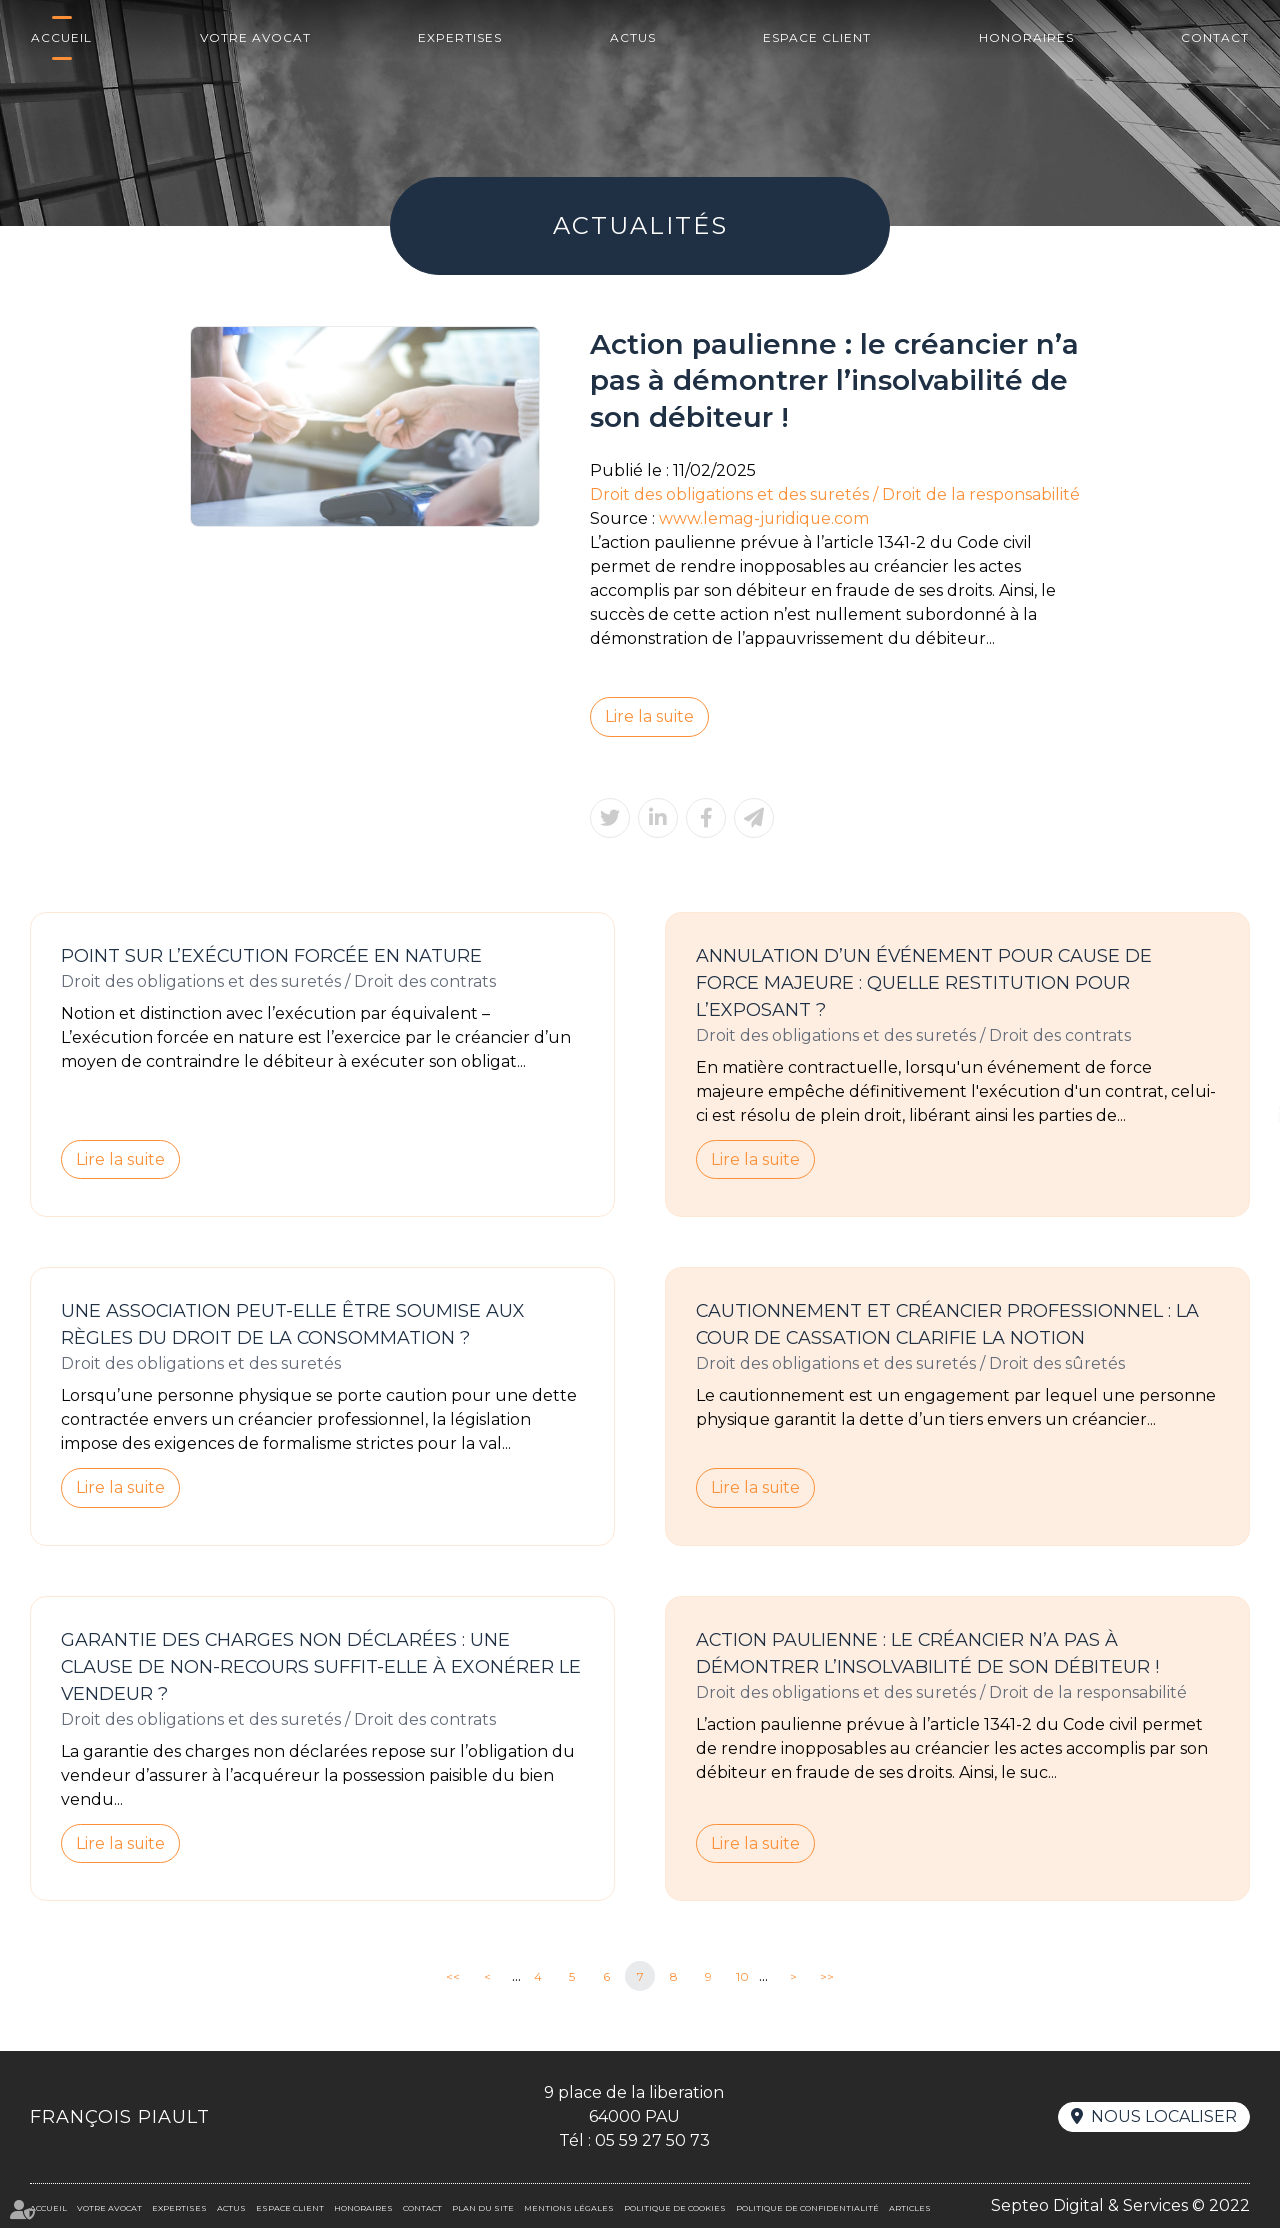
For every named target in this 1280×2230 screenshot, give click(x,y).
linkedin (1240, 1115)
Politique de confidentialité (807, 2210)
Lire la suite (650, 716)
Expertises (460, 37)
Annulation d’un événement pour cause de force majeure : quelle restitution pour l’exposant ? (925, 983)
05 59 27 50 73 (652, 2142)
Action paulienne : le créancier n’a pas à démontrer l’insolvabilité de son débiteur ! (928, 1654)
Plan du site (483, 2210)
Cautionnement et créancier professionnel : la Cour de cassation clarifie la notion (949, 1325)
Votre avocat (255, 37)
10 (742, 1978)
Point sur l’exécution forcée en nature (272, 956)
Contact (1215, 37)
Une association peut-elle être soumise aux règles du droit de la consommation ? (293, 1325)
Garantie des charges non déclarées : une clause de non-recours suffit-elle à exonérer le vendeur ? (322, 1668)
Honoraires (1026, 37)
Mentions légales (569, 2210)
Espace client (817, 37)
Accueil (61, 37)
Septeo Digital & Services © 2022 (1120, 2207)
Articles (910, 2210)
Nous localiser (1164, 2119)
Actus (633, 37)
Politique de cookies (675, 2210)
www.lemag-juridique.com (765, 518)
